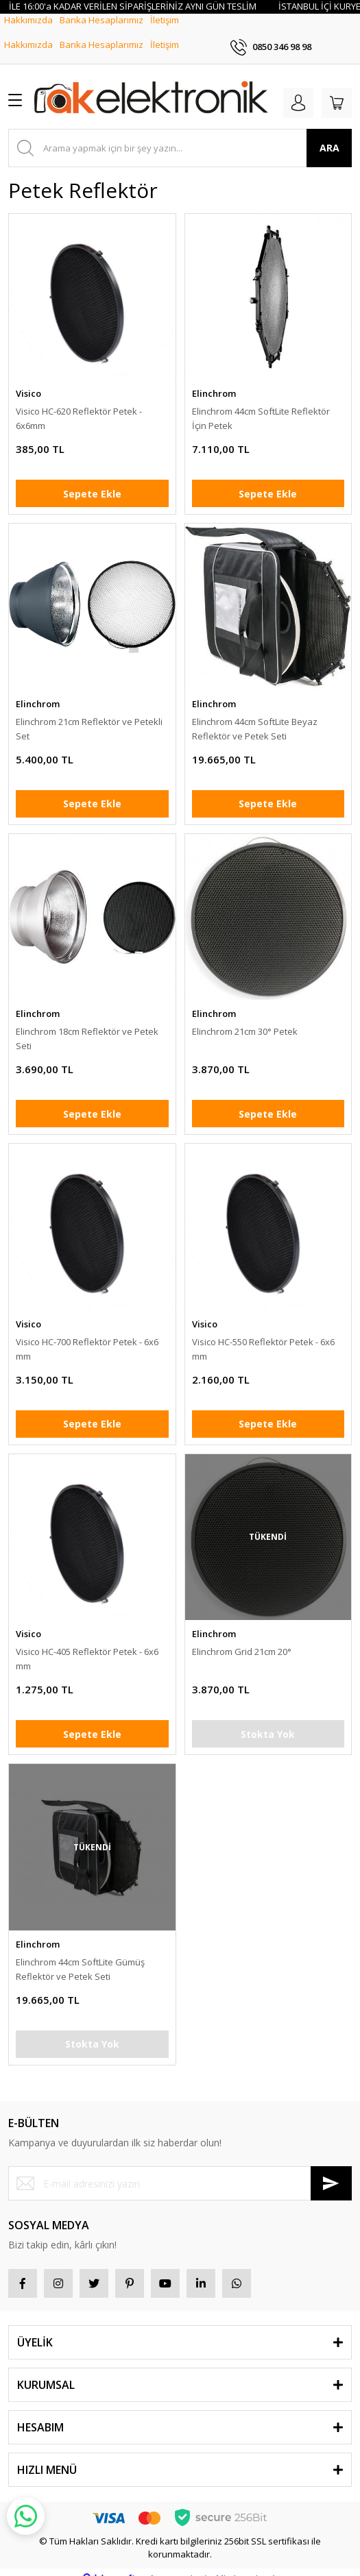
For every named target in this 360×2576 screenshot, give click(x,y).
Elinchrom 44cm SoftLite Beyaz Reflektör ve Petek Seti (254, 715)
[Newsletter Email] (180, 2170)
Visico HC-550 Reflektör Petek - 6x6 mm (263, 1335)
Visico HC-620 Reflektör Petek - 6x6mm (79, 405)
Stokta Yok (268, 1720)
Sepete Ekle (92, 480)
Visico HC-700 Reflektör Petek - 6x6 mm (87, 1335)
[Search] (180, 134)
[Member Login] (298, 89)
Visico (28, 380)
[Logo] (151, 86)
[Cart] (337, 89)
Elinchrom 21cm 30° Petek (245, 1018)
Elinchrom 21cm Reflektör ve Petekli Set (89, 715)
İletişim (164, 31)
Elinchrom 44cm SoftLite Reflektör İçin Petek (261, 405)
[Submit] (331, 2170)
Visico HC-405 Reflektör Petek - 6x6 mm (87, 1645)
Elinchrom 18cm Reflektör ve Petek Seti (87, 1025)
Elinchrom (214, 380)
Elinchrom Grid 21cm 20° (241, 1638)
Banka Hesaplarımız (101, 31)
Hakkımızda (28, 31)
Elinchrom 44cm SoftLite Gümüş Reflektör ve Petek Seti (80, 1955)
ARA (329, 134)
